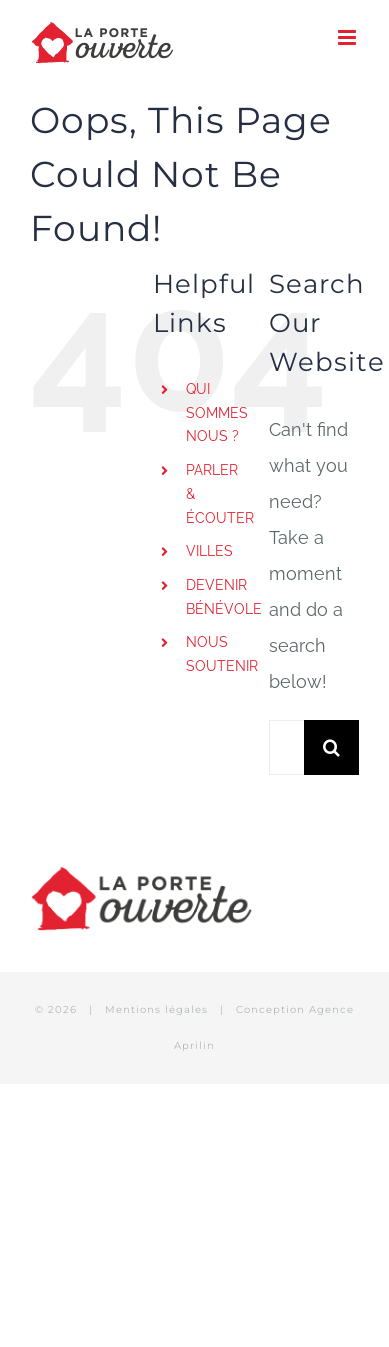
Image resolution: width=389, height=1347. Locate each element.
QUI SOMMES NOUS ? (217, 413)
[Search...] (286, 747)
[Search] (331, 747)
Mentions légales (158, 1009)
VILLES (209, 551)
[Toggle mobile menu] (348, 37)
